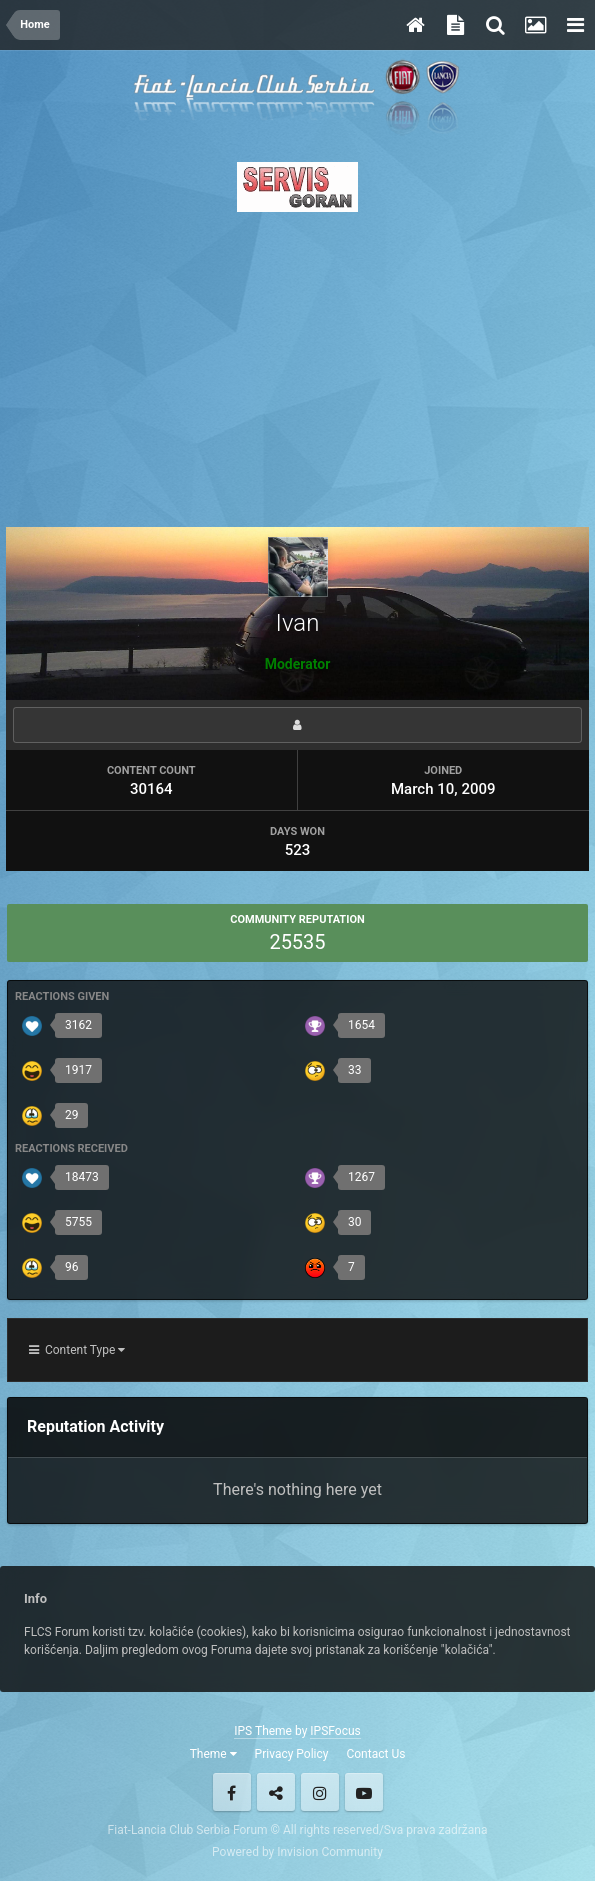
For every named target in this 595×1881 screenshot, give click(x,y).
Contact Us (375, 1754)
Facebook (232, 1792)
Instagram (320, 1792)
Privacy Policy (292, 1754)
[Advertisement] (297, 364)
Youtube (364, 1792)
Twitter (276, 1792)
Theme (213, 1754)
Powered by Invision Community (297, 1852)
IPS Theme (263, 1731)
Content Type (77, 1350)
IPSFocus (335, 1731)
